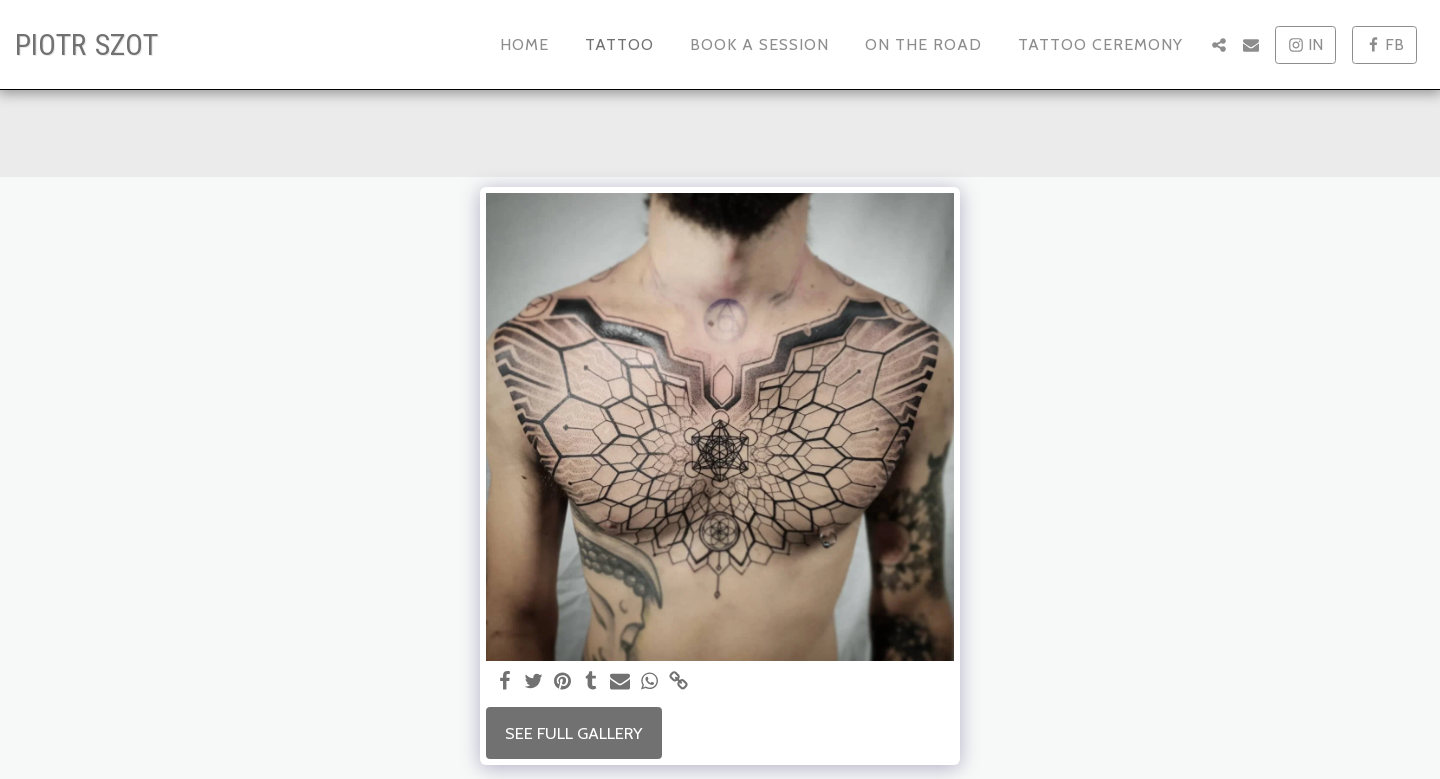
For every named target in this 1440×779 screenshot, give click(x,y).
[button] (1219, 45)
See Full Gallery (573, 733)
